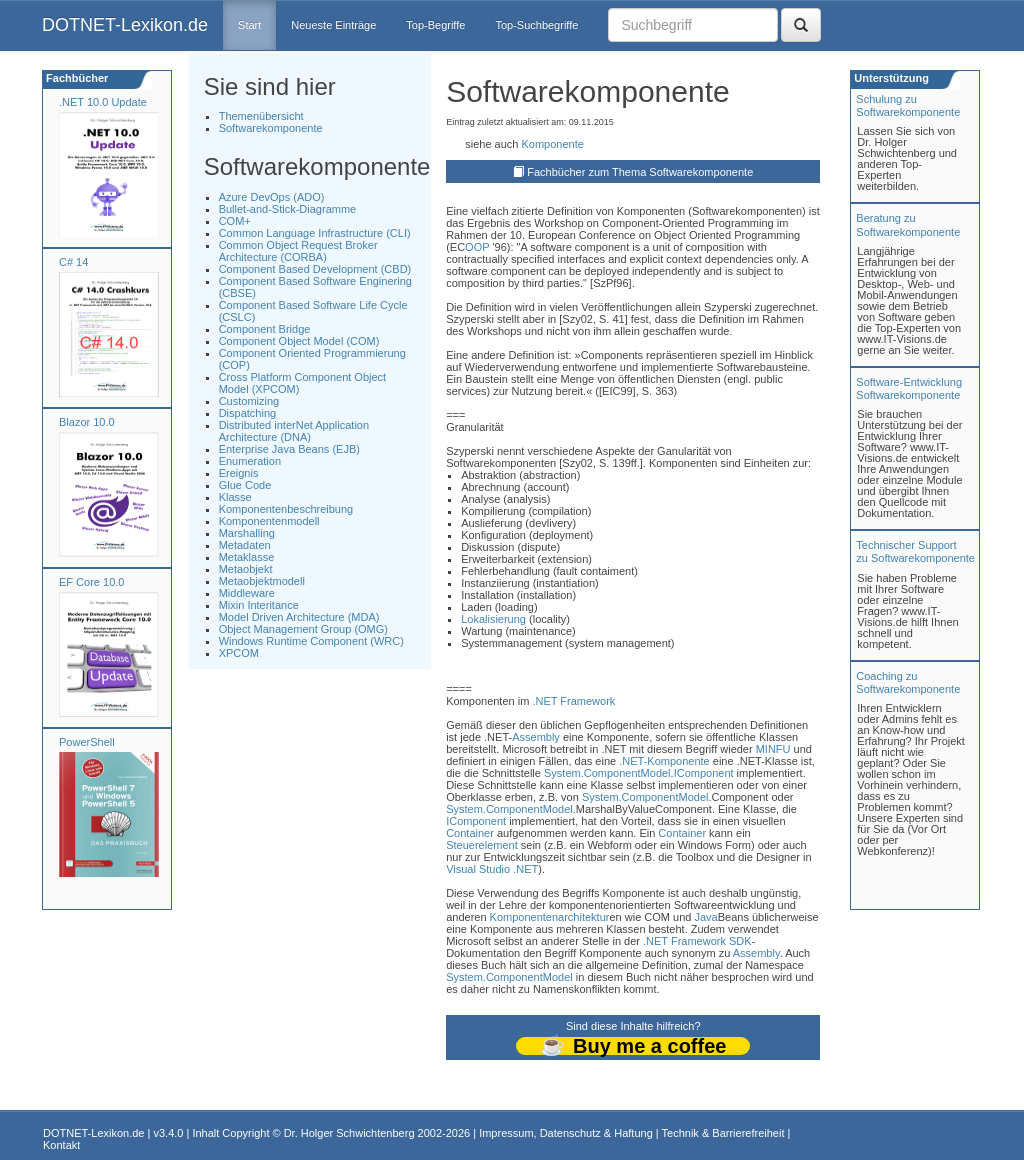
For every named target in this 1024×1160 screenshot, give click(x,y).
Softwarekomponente (271, 128)
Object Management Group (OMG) (303, 629)
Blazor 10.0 (87, 422)
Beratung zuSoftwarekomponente (908, 224)
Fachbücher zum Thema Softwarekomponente (640, 172)
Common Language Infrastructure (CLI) (315, 233)
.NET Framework (573, 701)
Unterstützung (890, 78)
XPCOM (239, 653)
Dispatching (247, 413)
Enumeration (250, 461)
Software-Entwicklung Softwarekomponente (909, 388)
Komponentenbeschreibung (286, 509)
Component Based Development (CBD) (315, 269)
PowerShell (87, 742)
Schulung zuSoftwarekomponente (908, 105)
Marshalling (247, 533)
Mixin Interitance (259, 605)
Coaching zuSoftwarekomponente (908, 682)
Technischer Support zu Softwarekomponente (915, 551)
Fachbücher (75, 78)
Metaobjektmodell (262, 581)
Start (249, 25)
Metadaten (245, 545)
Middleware (247, 593)
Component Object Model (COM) (299, 341)
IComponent (704, 773)
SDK (740, 941)
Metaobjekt (246, 569)
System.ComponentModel (607, 773)
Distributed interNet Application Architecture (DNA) (294, 431)
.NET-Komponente (664, 761)
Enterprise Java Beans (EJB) (289, 449)
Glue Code (245, 485)
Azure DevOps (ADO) (272, 197)
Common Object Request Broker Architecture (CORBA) (298, 251)
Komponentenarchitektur (550, 917)
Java (705, 917)
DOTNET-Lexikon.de (125, 25)
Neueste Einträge (333, 25)
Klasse (235, 497)
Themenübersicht (261, 116)
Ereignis (239, 473)
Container (470, 833)
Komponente (552, 144)
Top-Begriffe (435, 25)
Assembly (536, 737)
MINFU (773, 749)
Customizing (249, 401)
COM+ (235, 221)
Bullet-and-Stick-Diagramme (288, 209)
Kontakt (61, 1145)
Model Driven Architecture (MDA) (299, 617)
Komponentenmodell (269, 521)
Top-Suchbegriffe (536, 25)
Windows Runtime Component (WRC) (311, 641)
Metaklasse (247, 557)
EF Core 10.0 (91, 582)
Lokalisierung (493, 619)
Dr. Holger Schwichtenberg (349, 1133)
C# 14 (73, 262)
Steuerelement (482, 845)
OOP (477, 247)
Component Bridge (265, 329)
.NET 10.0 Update (103, 102)
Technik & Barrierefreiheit (723, 1133)
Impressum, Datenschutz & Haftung (566, 1133)
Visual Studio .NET (492, 869)
